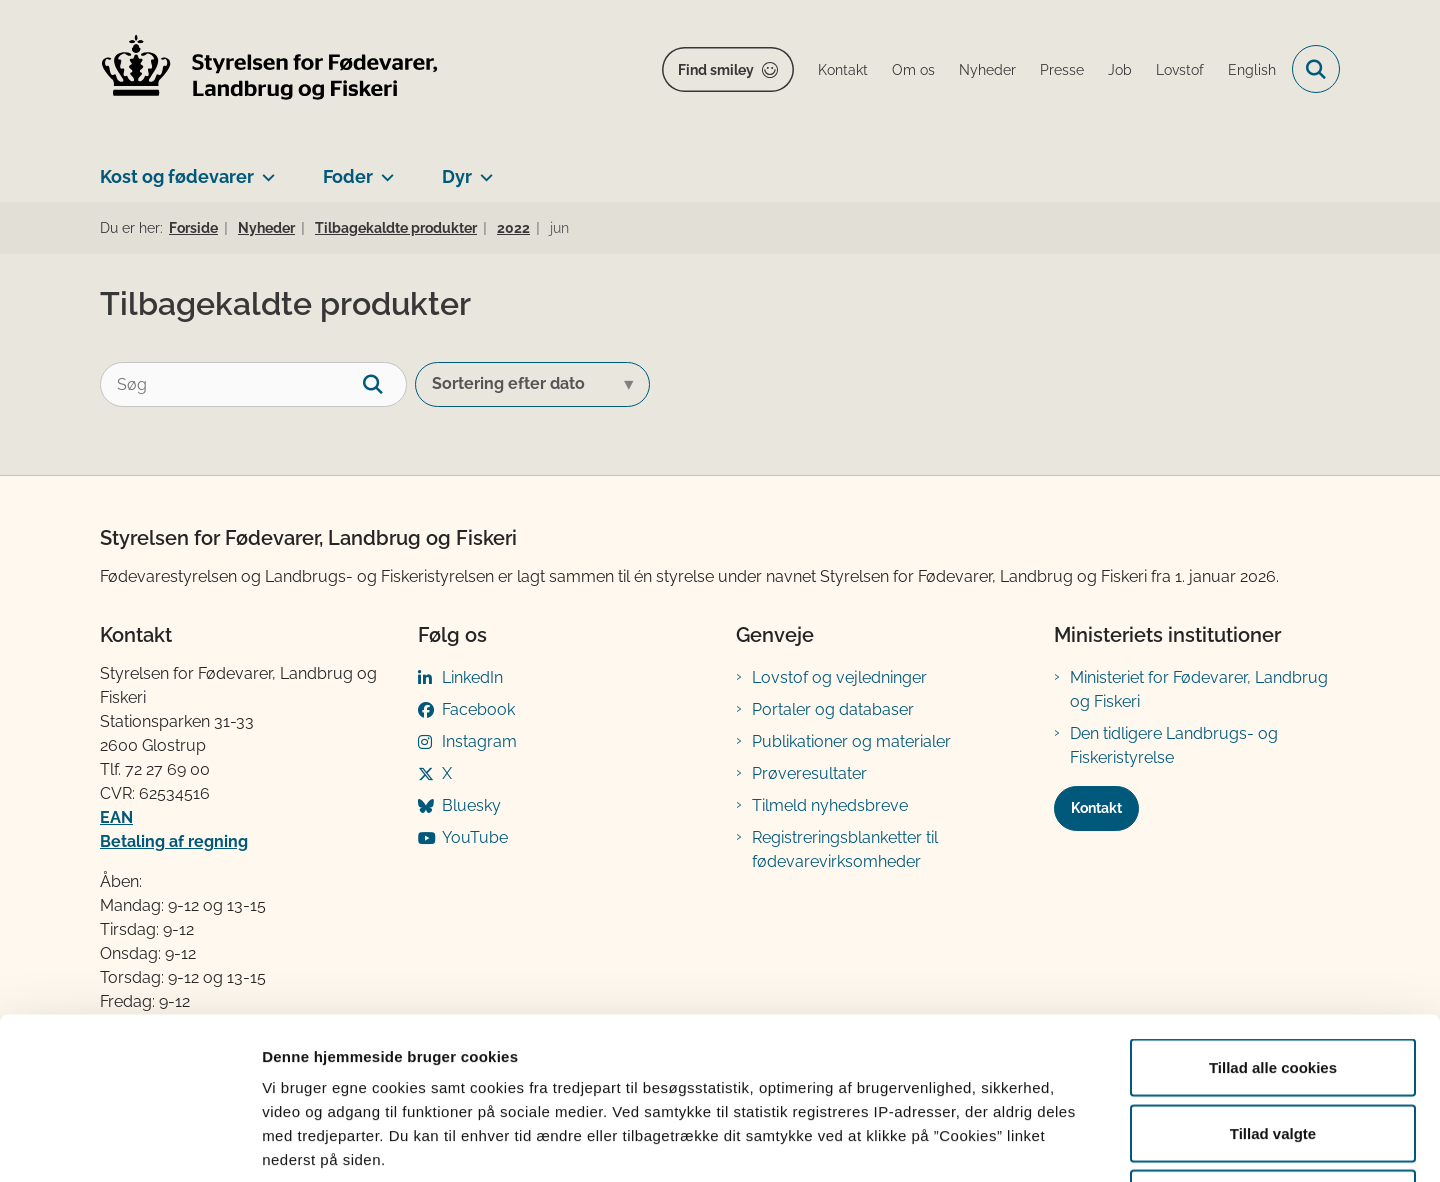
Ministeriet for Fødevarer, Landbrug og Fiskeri (1199, 689)
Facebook (478, 709)
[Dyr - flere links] (482, 169)
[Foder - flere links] (383, 169)
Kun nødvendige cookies (1273, 1050)
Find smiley (716, 70)
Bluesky (471, 805)
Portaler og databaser (833, 709)
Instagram (479, 741)
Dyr (457, 176)
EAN (116, 817)
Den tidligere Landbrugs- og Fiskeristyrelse (1174, 745)
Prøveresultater (809, 773)
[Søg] (253, 384)
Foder (348, 176)
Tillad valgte (1273, 985)
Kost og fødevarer (177, 176)
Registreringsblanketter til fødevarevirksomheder (845, 849)
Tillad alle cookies (1273, 919)
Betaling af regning (174, 841)
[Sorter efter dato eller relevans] (532, 384)
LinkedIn (472, 677)
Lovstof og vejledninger (839, 677)
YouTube (475, 837)
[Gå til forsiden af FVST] (270, 69)
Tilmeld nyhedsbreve (830, 805)
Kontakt (1096, 808)
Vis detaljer (1039, 1142)
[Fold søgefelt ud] (1316, 69)
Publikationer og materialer (851, 741)
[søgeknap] (384, 384)
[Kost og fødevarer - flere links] (264, 169)
